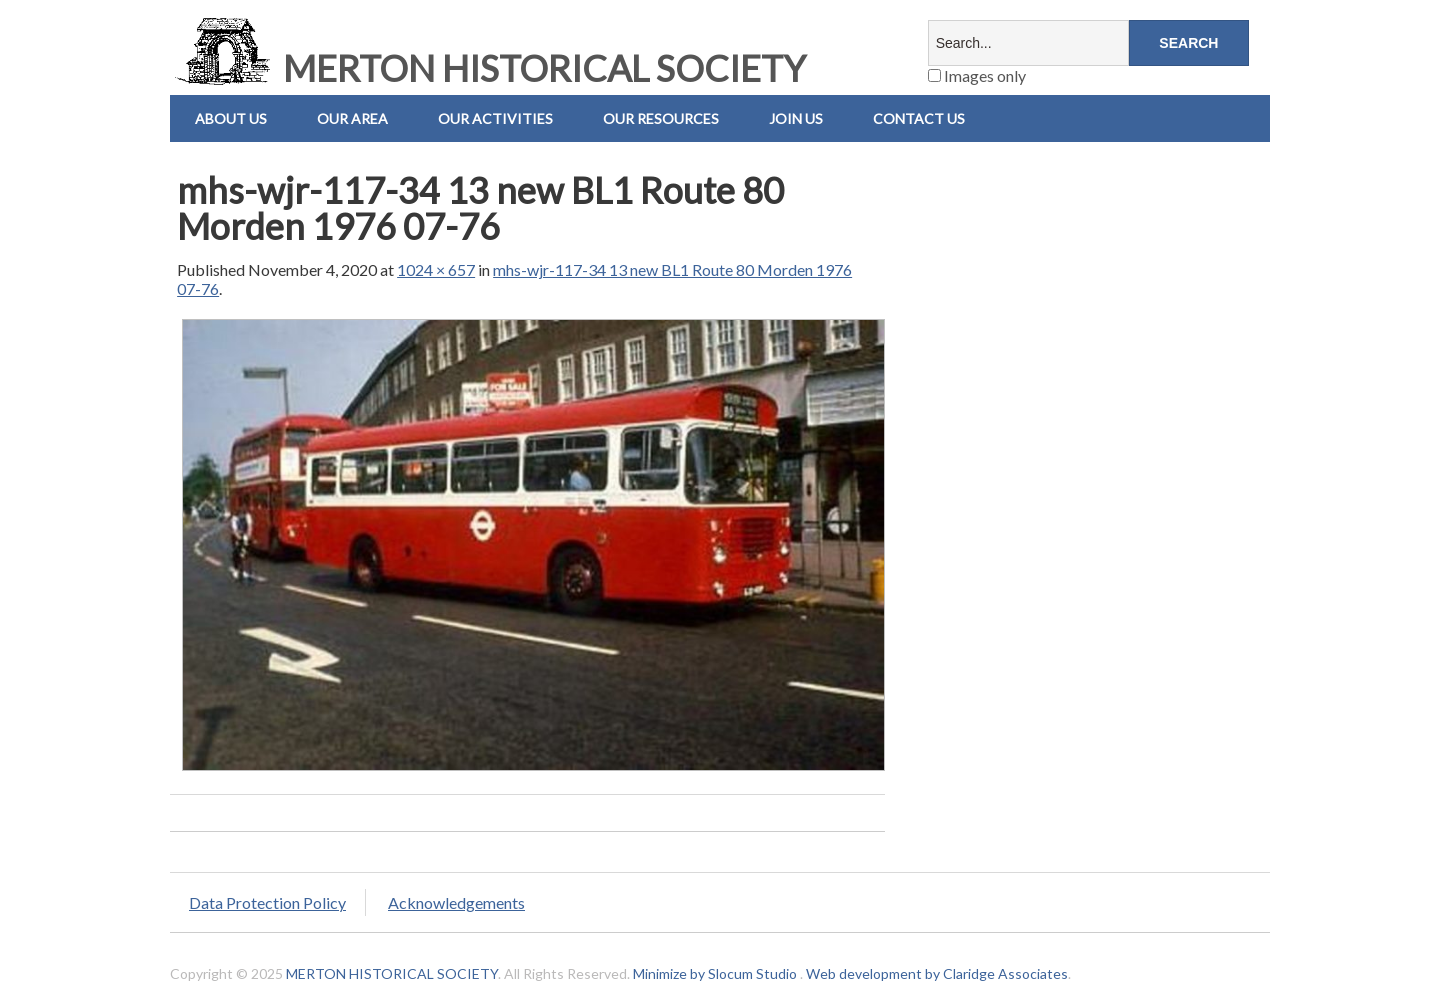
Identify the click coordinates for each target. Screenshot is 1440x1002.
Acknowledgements (456, 902)
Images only (977, 75)
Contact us (919, 118)
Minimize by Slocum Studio (715, 973)
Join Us (796, 118)
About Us (231, 118)
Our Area (352, 118)
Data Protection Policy (267, 902)
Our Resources (661, 118)
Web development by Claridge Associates (937, 973)
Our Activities (495, 118)
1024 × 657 (436, 269)
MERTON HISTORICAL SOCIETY (488, 68)
